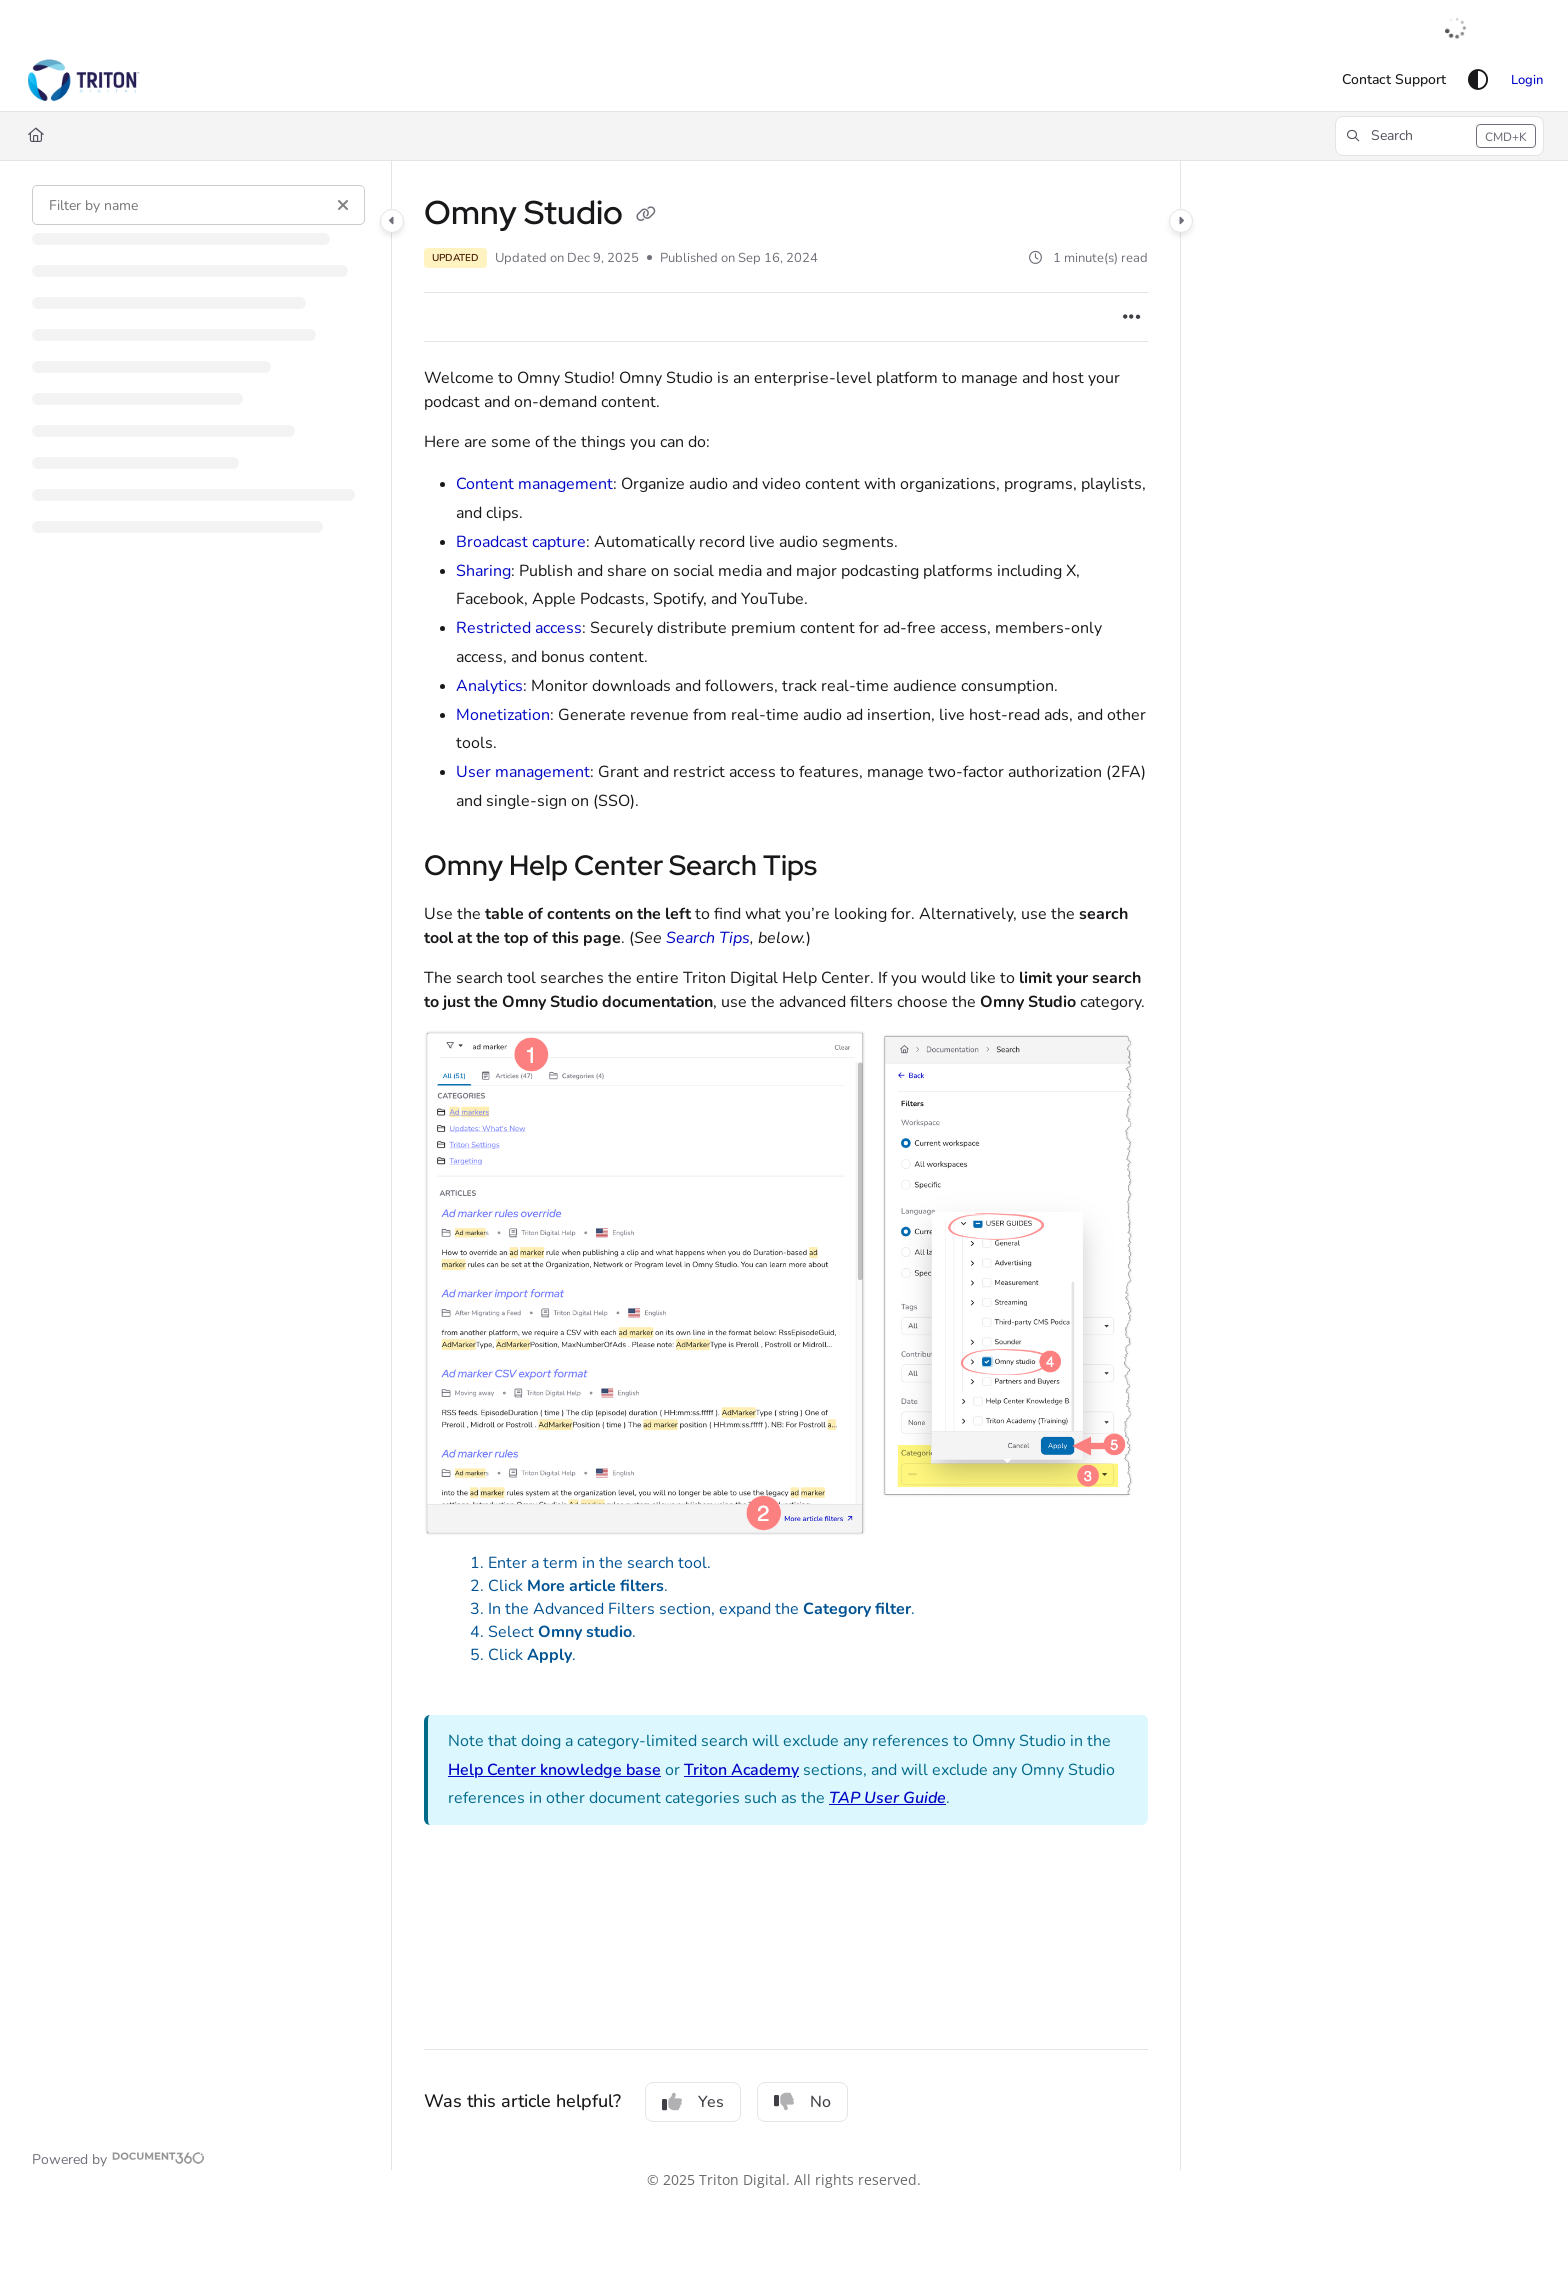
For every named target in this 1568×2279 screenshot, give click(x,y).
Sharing (483, 571)
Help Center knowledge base (554, 1770)
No (802, 2102)
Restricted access (519, 628)
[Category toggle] (392, 221)
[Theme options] (1478, 80)
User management (523, 772)
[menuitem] (1394, 80)
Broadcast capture (521, 542)
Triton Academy (741, 1770)
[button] (84, 80)
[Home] (36, 136)
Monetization (503, 715)
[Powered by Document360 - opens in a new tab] (118, 2158)
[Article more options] (1132, 317)
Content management (534, 484)
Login (1527, 80)
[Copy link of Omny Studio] (646, 216)
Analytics (489, 686)
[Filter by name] (198, 205)
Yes (693, 2102)
